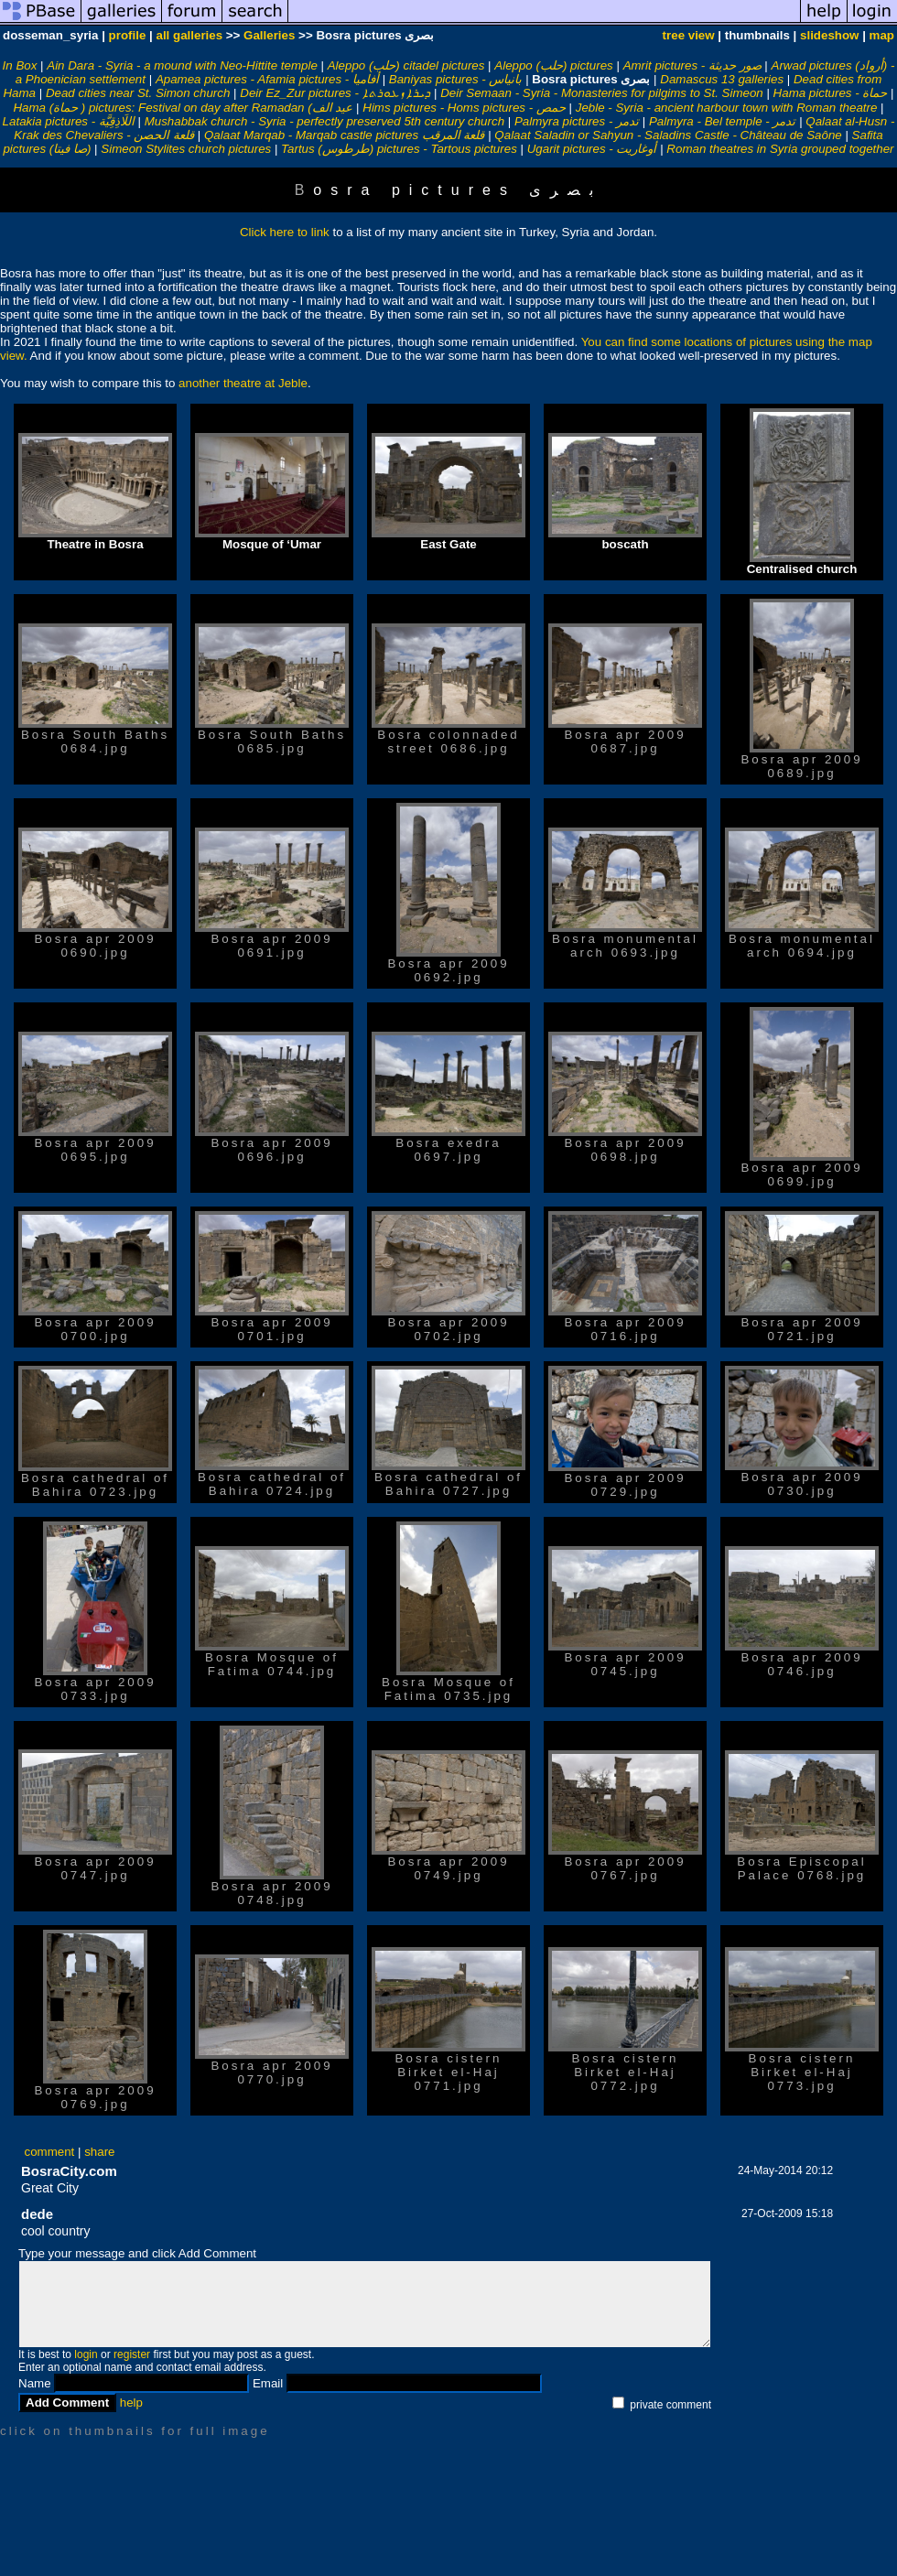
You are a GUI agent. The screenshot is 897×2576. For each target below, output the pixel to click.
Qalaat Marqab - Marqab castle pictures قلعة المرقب (344, 135)
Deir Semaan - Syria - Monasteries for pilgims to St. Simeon (601, 93)
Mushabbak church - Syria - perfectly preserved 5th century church (324, 121)
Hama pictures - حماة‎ (830, 93)
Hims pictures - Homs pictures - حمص (464, 107)
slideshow (829, 35)
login (85, 2354)
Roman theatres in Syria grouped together (779, 149)
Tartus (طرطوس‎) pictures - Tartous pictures (399, 149)
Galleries (269, 35)
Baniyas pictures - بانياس (456, 79)
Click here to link (285, 232)
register (131, 2354)
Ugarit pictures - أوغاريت (592, 149)
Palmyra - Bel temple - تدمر (722, 121)
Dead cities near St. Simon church (138, 93)
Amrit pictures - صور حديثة (692, 65)
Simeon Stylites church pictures (186, 149)
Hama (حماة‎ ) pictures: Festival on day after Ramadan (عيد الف (182, 107)
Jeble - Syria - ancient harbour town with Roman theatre (727, 107)
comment (50, 2152)
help (131, 2402)
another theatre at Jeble (243, 383)
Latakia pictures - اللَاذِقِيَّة (69, 121)
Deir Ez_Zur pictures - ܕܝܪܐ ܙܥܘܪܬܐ (335, 93)
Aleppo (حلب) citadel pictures (406, 65)
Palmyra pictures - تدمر (576, 121)
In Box (20, 65)
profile (127, 35)
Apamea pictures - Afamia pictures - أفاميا (267, 79)
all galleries (189, 35)
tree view (689, 35)
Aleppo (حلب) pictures (553, 65)
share (99, 2152)
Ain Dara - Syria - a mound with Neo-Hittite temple (182, 65)
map (882, 35)
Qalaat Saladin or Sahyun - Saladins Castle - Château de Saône (667, 135)
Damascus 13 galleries (722, 79)
